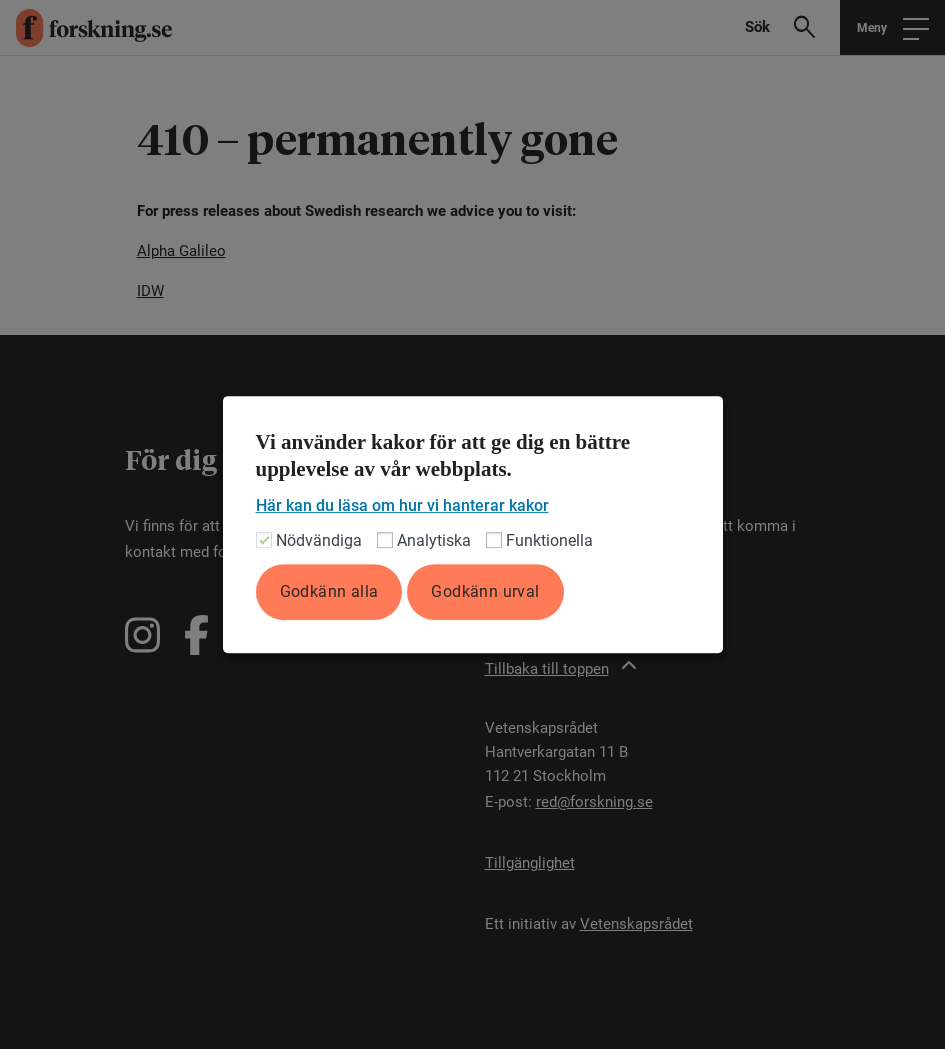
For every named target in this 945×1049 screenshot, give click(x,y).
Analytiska (434, 540)
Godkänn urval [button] (485, 591)
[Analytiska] (385, 540)
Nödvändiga (319, 540)
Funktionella (549, 540)
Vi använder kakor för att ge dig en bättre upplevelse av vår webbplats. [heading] (443, 456)
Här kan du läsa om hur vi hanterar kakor (402, 506)
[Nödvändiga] (264, 540)
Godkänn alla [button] (329, 591)
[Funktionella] (494, 540)
